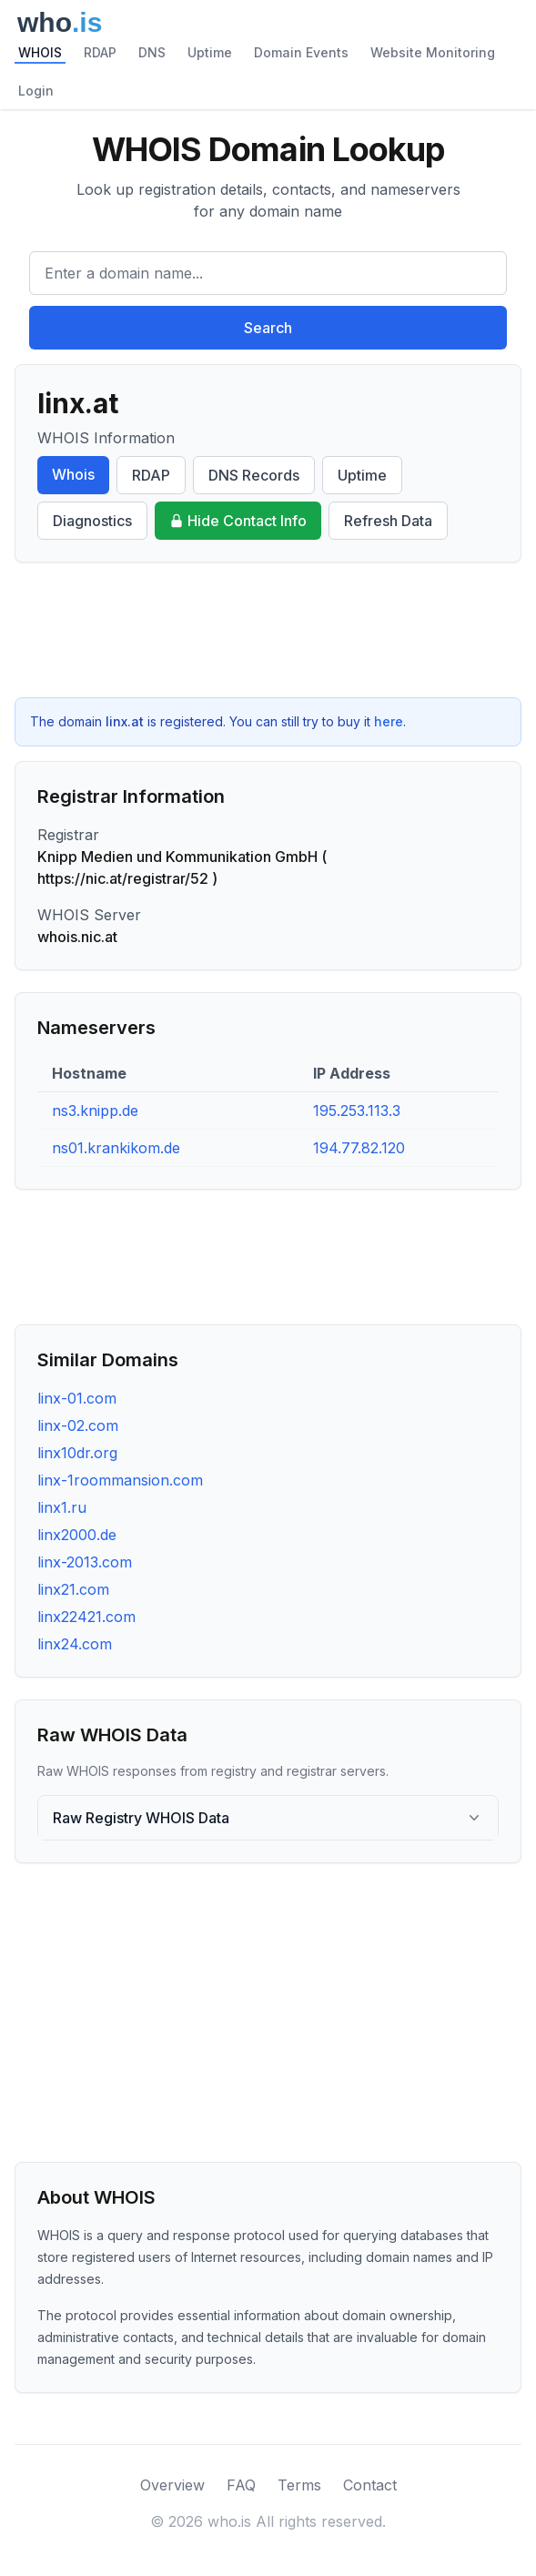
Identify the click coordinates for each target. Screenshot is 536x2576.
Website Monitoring (432, 52)
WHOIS (40, 52)
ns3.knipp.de (95, 1110)
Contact (370, 2485)
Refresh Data (388, 521)
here (388, 721)
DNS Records (253, 475)
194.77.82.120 (359, 1148)
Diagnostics (92, 521)
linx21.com (73, 1589)
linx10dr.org (77, 1453)
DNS (152, 52)
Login (36, 90)
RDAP (100, 52)
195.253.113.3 (356, 1110)
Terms (299, 2485)
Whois (73, 474)
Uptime (209, 52)
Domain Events (301, 52)
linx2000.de (76, 1535)
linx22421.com (86, 1616)
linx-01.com (76, 1398)
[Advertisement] (268, 629)
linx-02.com (77, 1425)
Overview (172, 2485)
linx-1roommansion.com (120, 1480)
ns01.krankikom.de (116, 1148)
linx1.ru (61, 1507)
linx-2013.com (84, 1562)
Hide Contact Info (238, 521)
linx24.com (74, 1644)
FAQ (241, 2485)
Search (268, 328)
